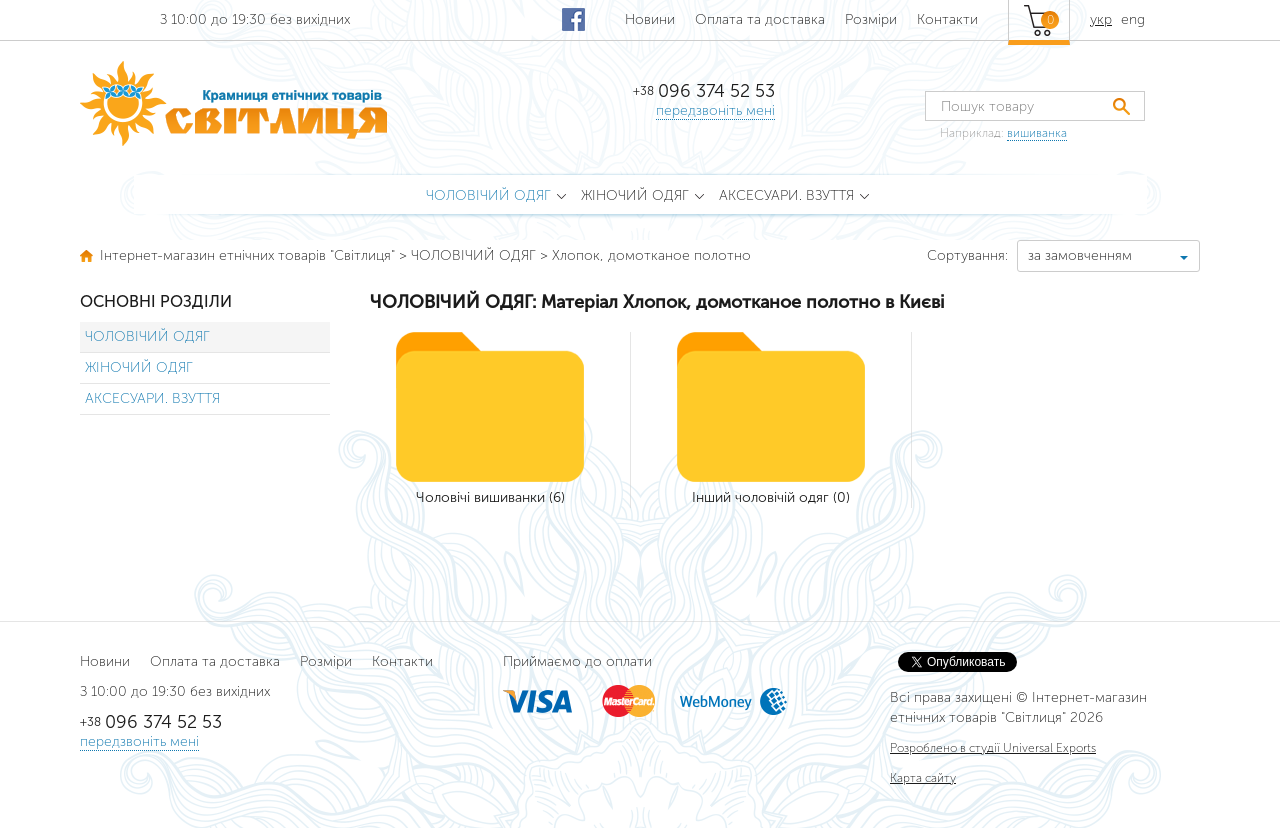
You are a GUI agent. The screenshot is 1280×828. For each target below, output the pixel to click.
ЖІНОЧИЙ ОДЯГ (139, 367)
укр (1101, 19)
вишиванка (1037, 133)
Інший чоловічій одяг (760, 497)
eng (1133, 19)
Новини (650, 19)
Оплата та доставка (760, 19)
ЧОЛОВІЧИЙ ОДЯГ (147, 336)
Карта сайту (923, 778)
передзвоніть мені (715, 110)
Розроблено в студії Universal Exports (993, 748)
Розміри (871, 19)
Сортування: (967, 255)
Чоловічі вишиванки (480, 497)
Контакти (947, 19)
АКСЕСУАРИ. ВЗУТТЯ (152, 398)
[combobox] (1108, 256)
